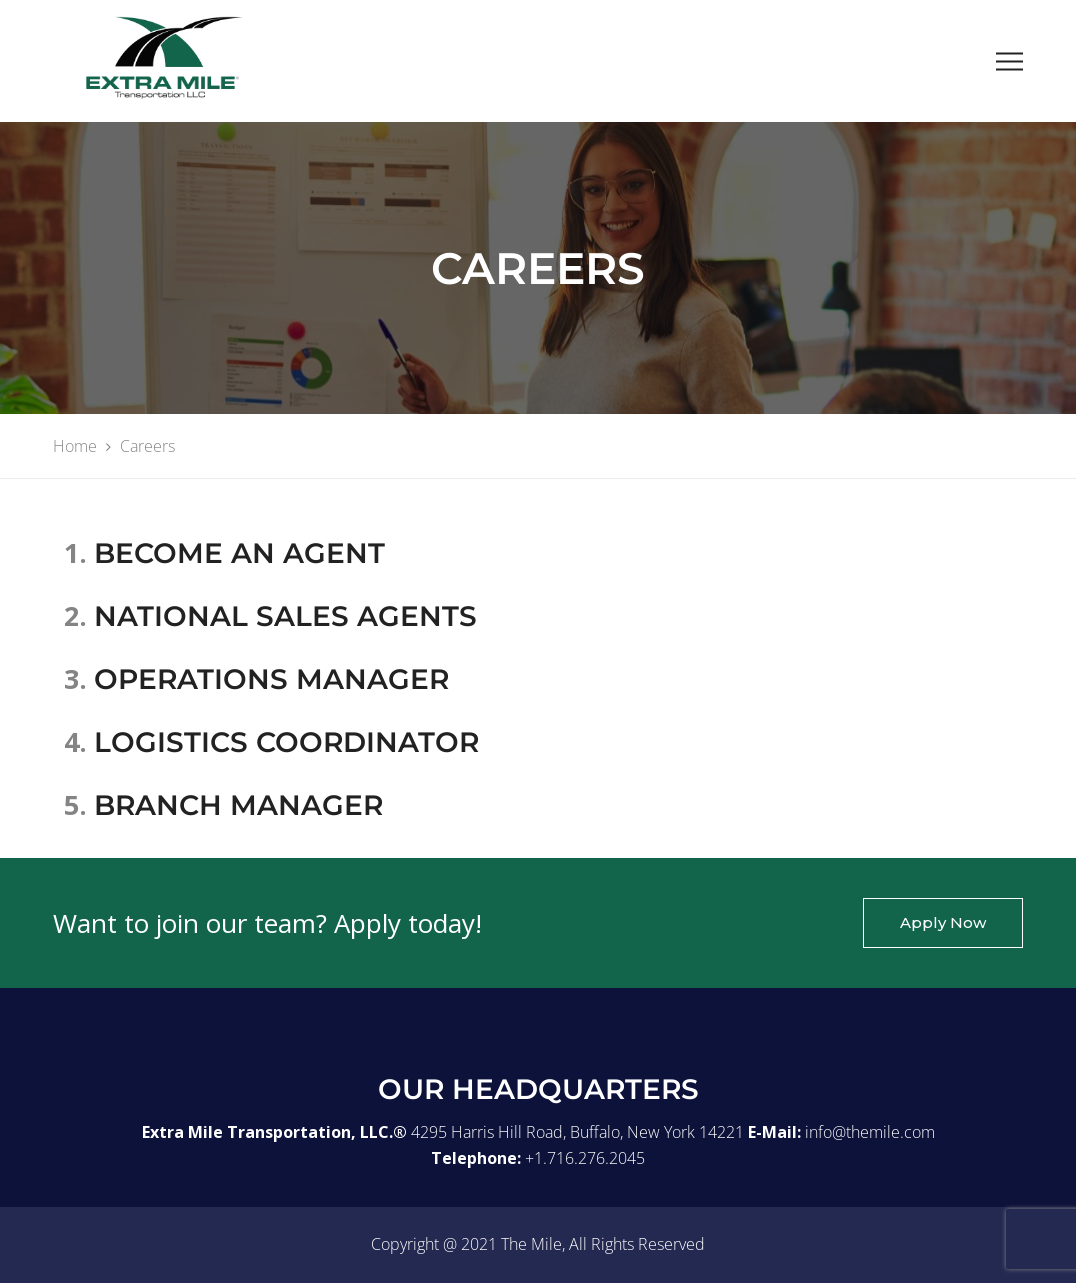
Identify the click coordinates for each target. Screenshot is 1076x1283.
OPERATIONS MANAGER (271, 679)
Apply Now (943, 922)
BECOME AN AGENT (239, 553)
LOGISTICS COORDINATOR (286, 742)
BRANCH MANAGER (238, 805)
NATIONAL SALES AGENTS (285, 616)
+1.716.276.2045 (585, 1158)
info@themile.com (870, 1132)
